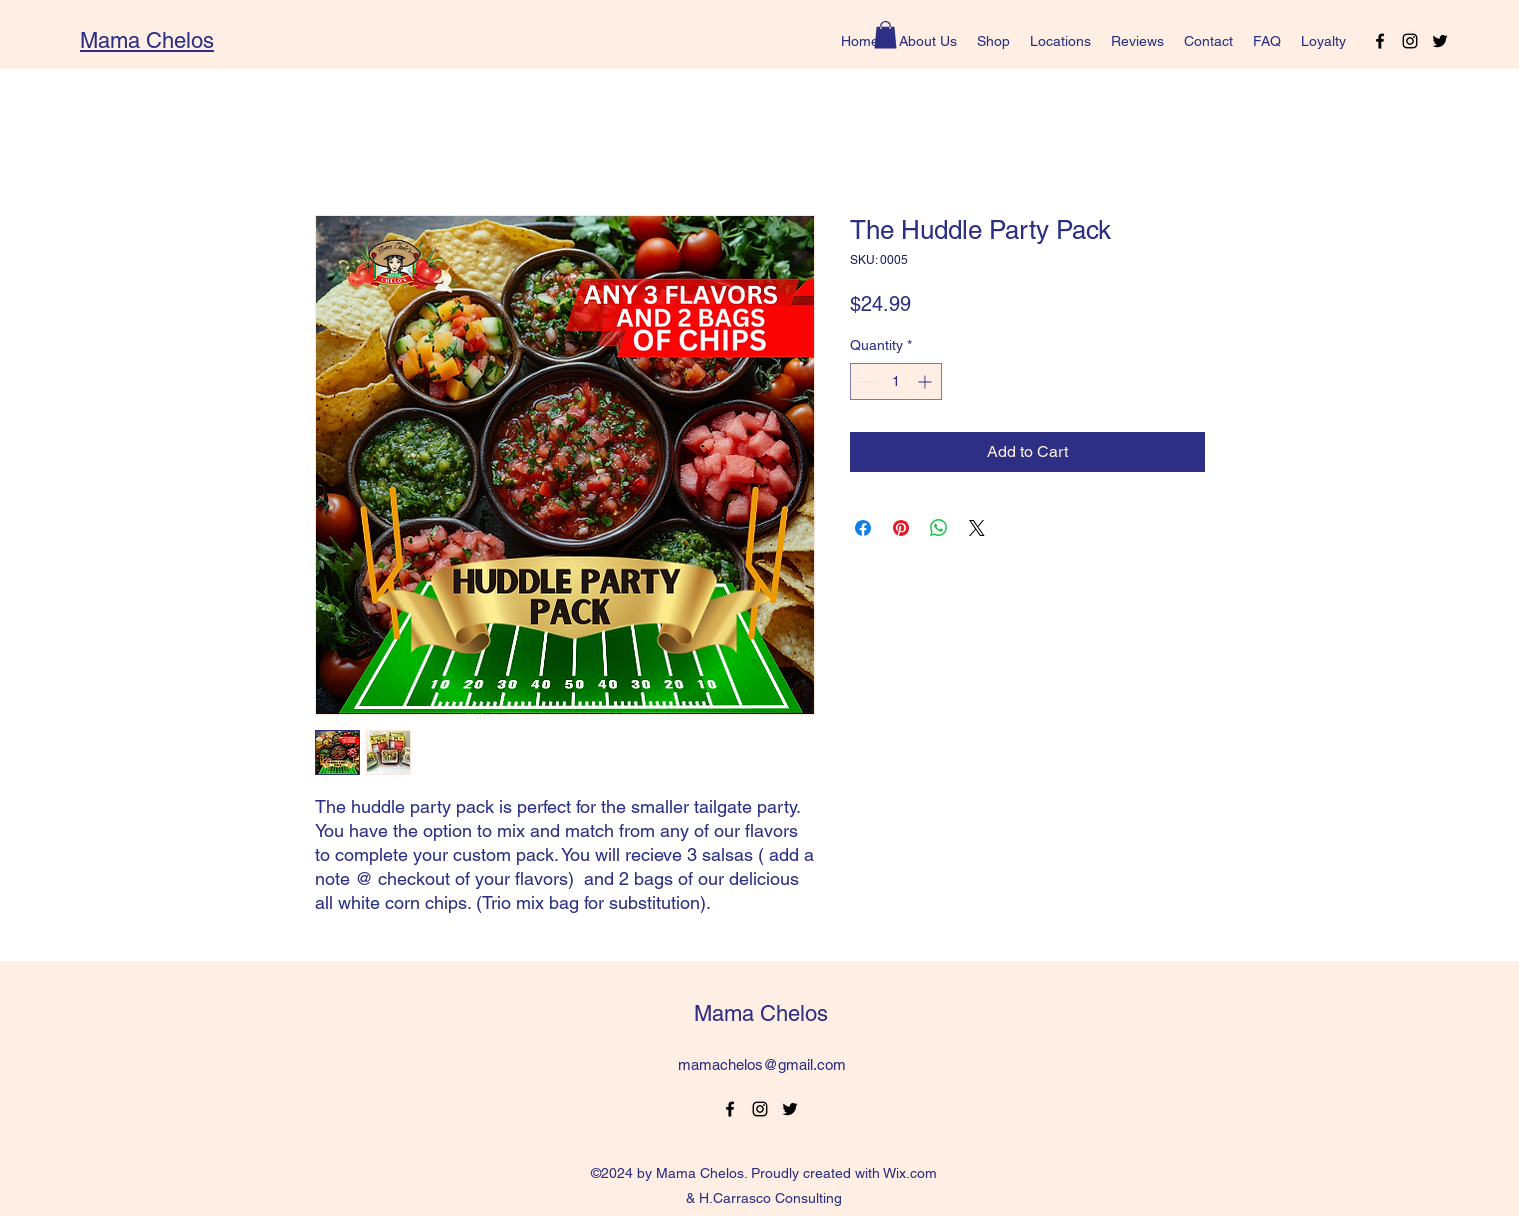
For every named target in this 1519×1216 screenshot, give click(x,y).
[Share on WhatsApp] (939, 528)
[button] (885, 34)
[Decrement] (865, 381)
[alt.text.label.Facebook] (1380, 41)
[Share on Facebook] (863, 528)
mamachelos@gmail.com (762, 1064)
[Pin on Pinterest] (901, 528)
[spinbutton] (896, 381)
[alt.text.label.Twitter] (1440, 41)
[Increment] (926, 381)
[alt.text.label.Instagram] (1410, 41)
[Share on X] (977, 528)
